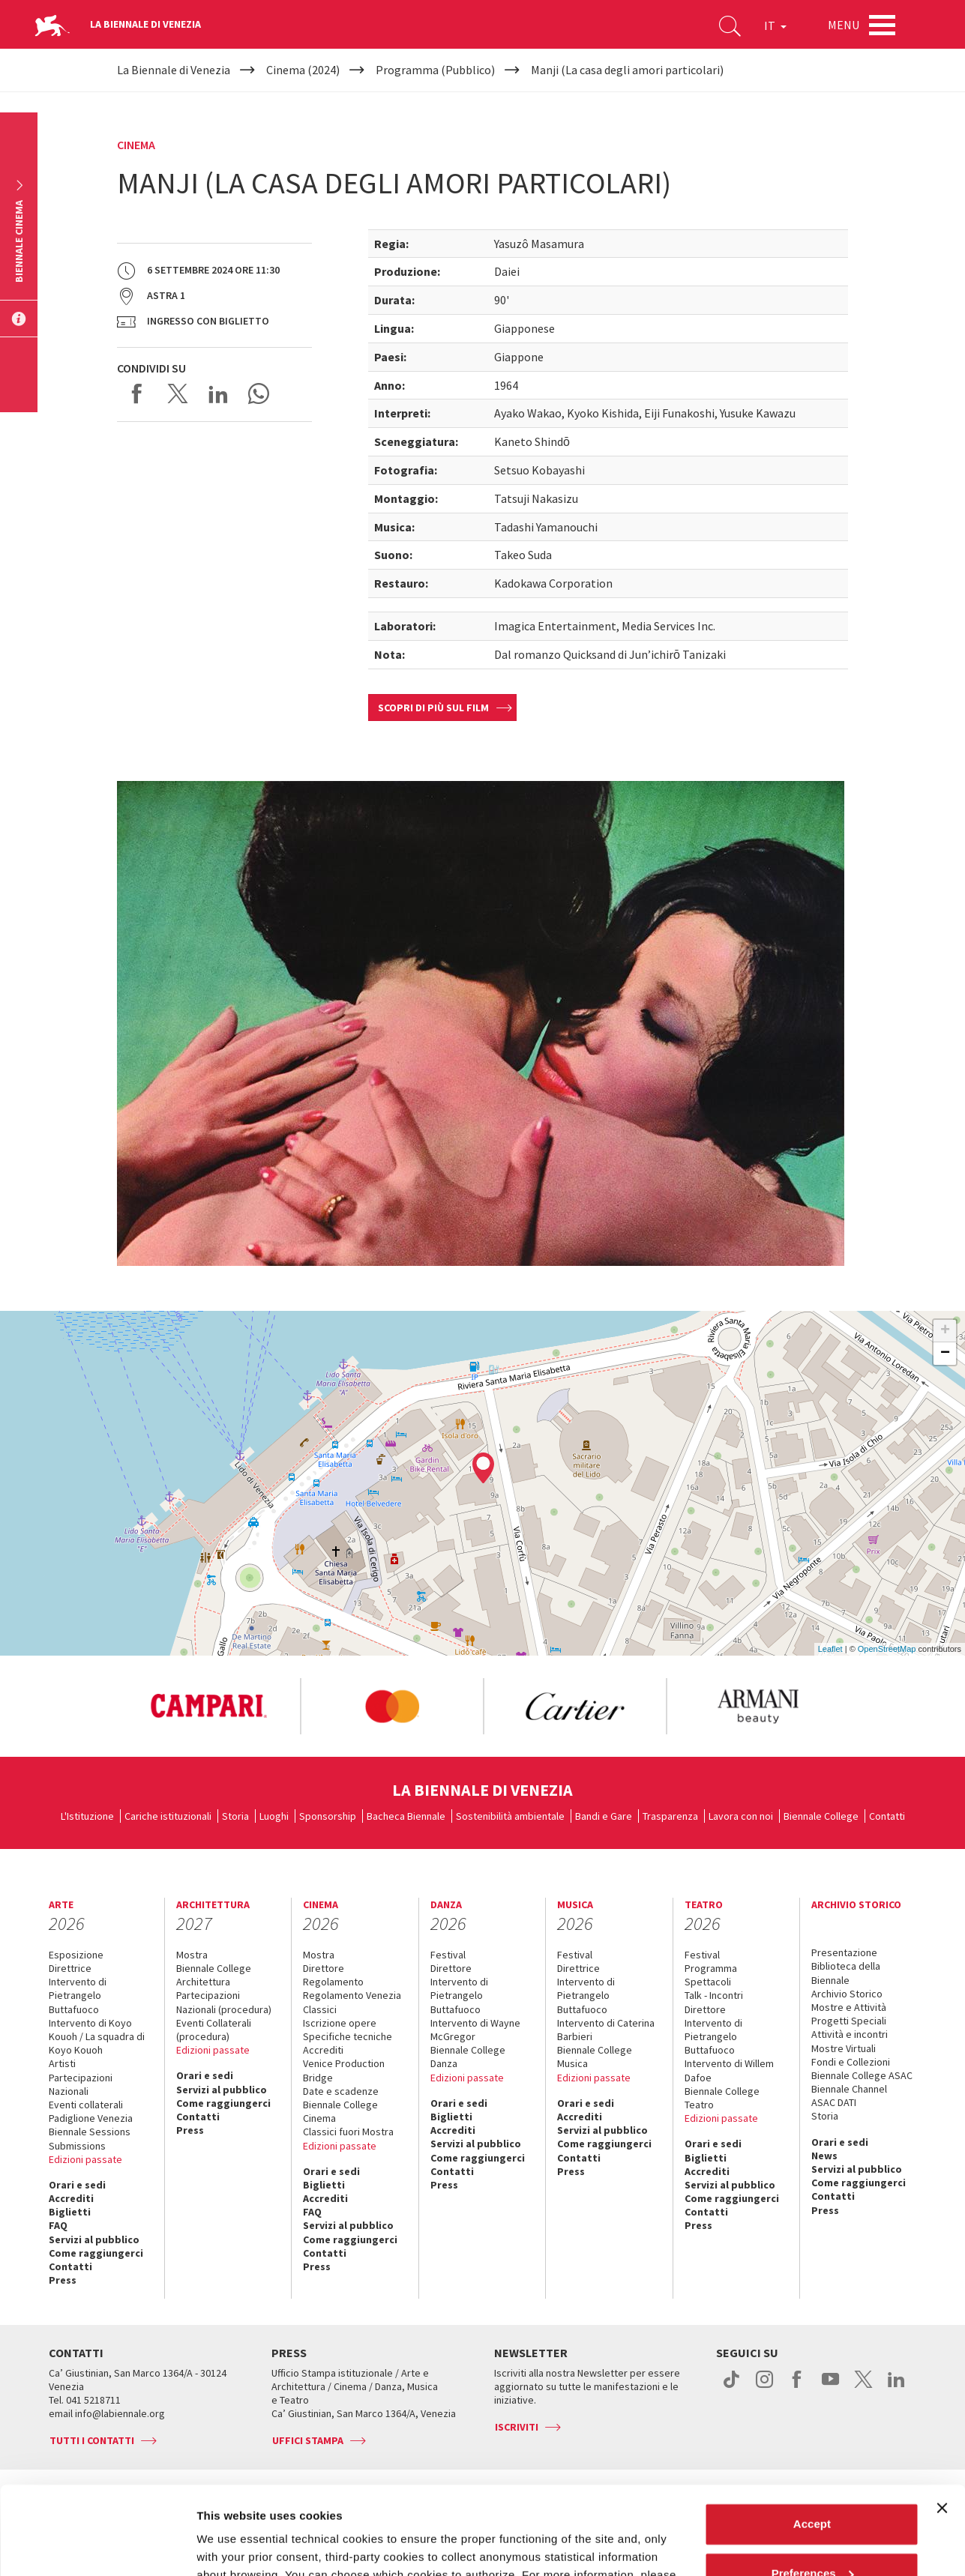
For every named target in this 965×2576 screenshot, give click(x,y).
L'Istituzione (87, 1816)
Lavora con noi (741, 1816)
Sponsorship (327, 1816)
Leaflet (830, 1648)
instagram (764, 2387)
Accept (812, 2436)
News (824, 2155)
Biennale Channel (849, 2089)
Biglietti (70, 2211)
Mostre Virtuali (843, 2048)
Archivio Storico (847, 1993)
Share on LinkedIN (218, 393)
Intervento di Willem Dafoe (729, 2070)
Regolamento (333, 1981)
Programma (711, 1968)
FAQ (58, 2225)
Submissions (77, 2146)
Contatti (887, 1816)
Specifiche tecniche (347, 2036)
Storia (235, 1816)
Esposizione (76, 1954)
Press (62, 2280)
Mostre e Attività (848, 2007)
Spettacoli (708, 1981)
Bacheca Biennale (406, 1816)
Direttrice (70, 1968)
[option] (208, 1706)
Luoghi (274, 1816)
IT (775, 25)
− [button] (945, 1353)
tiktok (731, 2387)
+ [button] (945, 1331)
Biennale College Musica (594, 2056)
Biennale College (821, 1816)
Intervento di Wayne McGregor (475, 2029)
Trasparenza (670, 1816)
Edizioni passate (85, 2159)
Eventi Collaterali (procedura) (213, 2029)
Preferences (813, 2485)
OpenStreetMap (887, 1648)
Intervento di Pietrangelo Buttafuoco (77, 1995)
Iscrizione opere (339, 2023)
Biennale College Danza (467, 2056)
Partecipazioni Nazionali (80, 2084)
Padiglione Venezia (91, 2118)
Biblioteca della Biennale (845, 1972)
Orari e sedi (77, 2185)
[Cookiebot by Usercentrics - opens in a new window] (97, 2547)
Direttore (323, 1968)
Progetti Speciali (848, 2020)
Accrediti (71, 2198)
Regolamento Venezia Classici (352, 2001)
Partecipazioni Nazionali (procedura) (223, 2001)
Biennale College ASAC (862, 2075)
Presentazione (844, 1952)
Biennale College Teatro (722, 2097)
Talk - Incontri (714, 1995)
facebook (797, 2387)
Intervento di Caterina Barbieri (606, 2029)
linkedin (896, 2387)
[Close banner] (942, 2420)
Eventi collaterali (86, 2104)
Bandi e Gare (603, 1816)
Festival (448, 1954)
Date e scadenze (341, 2091)
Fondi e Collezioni (850, 2062)
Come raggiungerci (96, 2253)
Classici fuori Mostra (348, 2131)
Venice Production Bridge (344, 2070)
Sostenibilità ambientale (510, 1816)
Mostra (192, 1954)
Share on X (177, 393)
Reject (812, 2534)
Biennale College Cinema (340, 2111)
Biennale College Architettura (213, 1974)
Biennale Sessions (89, 2131)
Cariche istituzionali (167, 1816)
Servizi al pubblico (94, 2239)
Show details (231, 2546)
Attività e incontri (849, 2034)
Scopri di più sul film (433, 707)
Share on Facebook (137, 393)
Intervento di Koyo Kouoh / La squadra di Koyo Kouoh (97, 2036)
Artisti (62, 2063)
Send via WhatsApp (258, 393)
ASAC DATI (833, 2102)
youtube (830, 2387)
